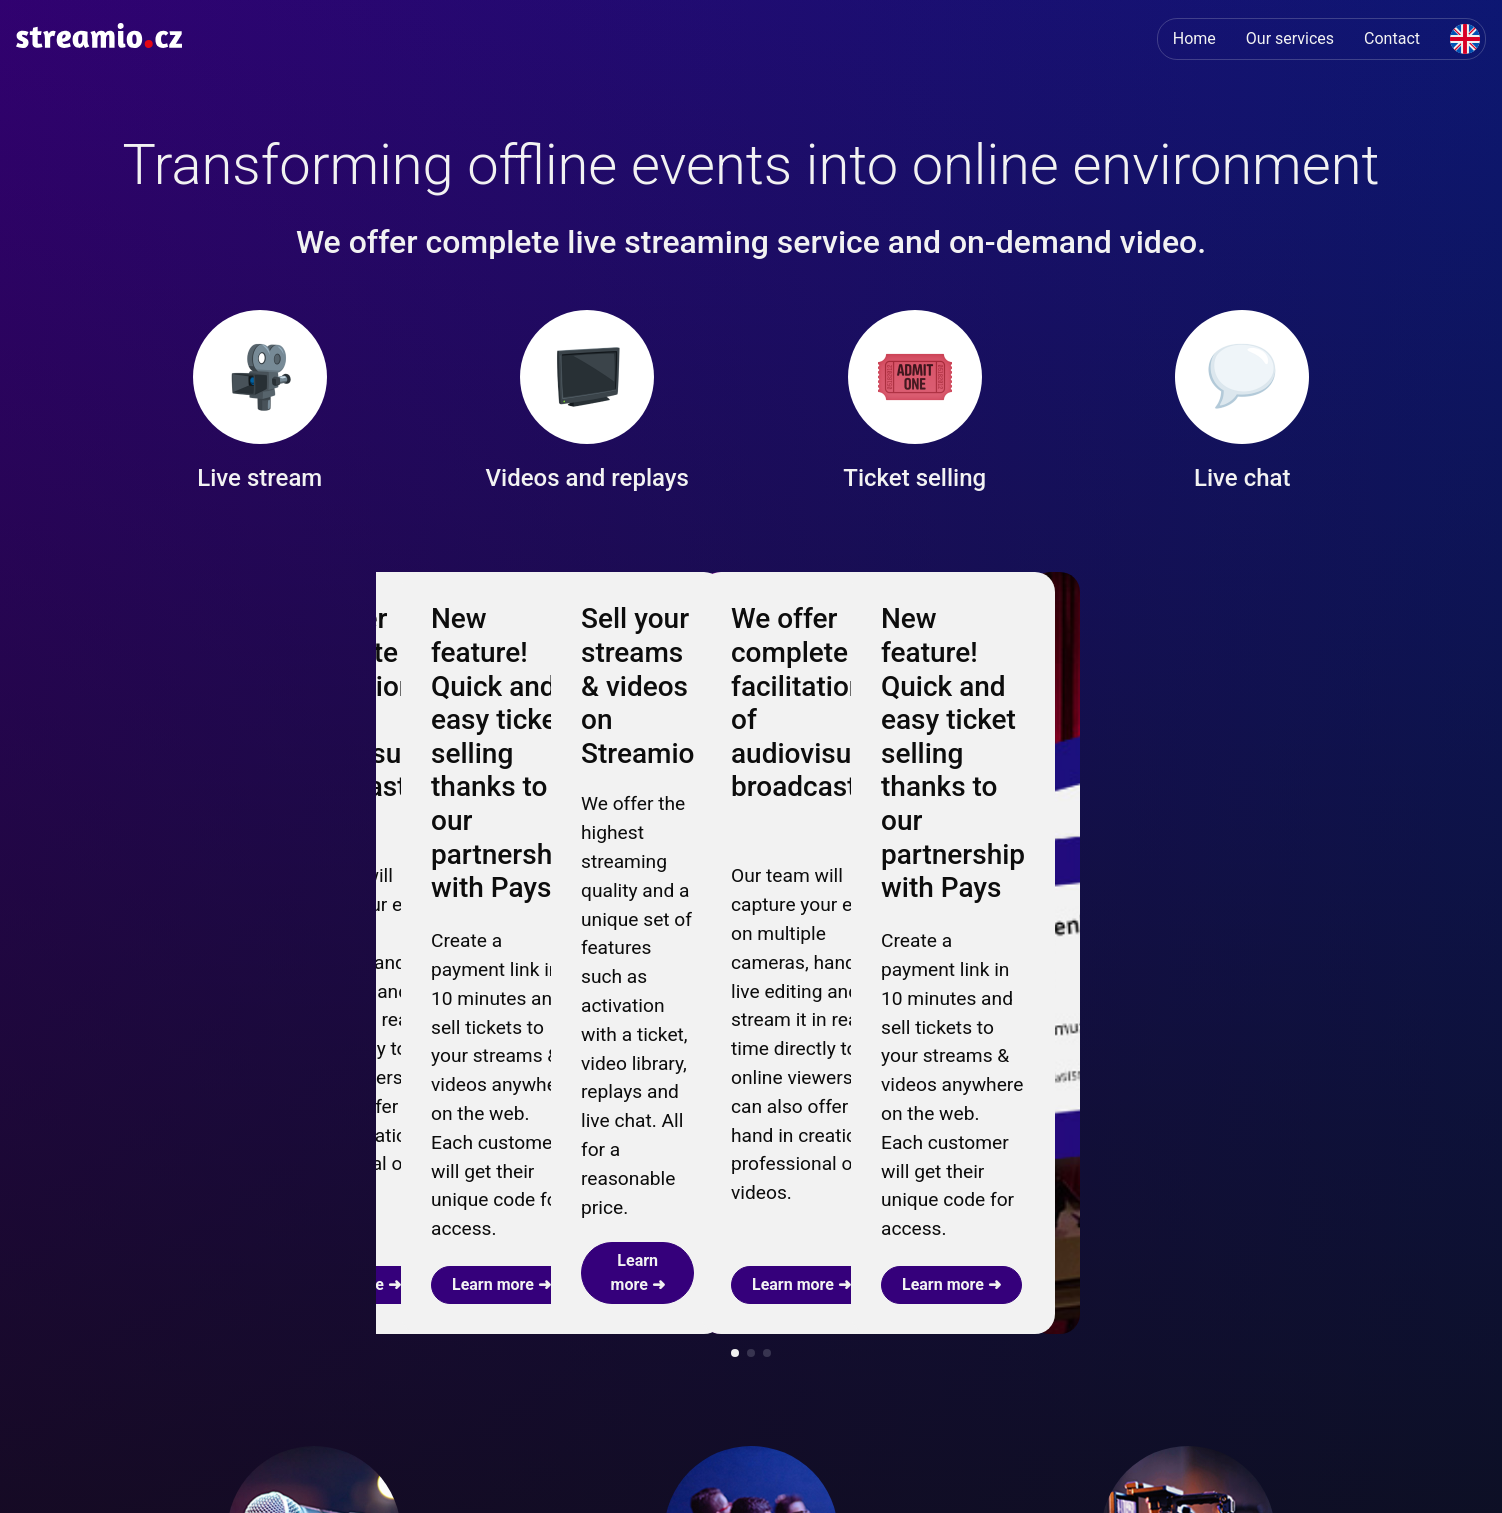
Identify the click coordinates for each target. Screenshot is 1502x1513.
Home (1194, 38)
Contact (1392, 38)
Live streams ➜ (663, 1303)
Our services (1290, 38)
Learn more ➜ (221, 814)
